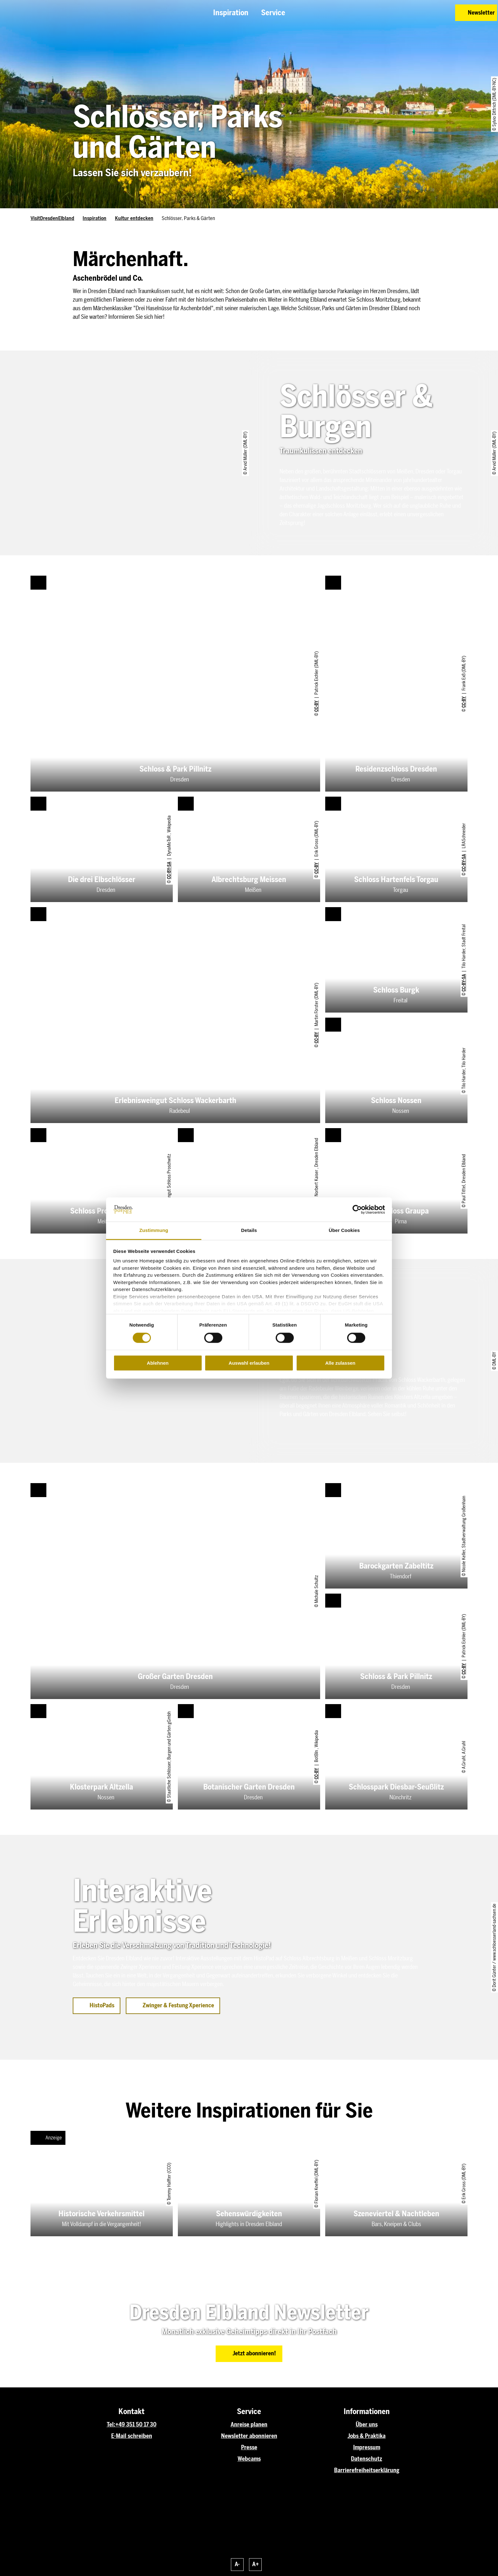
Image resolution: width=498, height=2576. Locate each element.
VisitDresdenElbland (52, 218)
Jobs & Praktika (366, 2435)
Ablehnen (157, 1363)
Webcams (249, 2458)
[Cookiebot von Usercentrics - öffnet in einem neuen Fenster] (357, 1209)
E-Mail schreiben (131, 2435)
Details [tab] (249, 1230)
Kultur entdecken (134, 218)
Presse (249, 2447)
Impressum (366, 2447)
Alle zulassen (340, 1363)
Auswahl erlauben (249, 1363)
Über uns (367, 2424)
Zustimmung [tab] (153, 1230)
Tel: (111, 2424)
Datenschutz (366, 2458)
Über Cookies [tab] (344, 1230)
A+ (255, 2564)
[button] (405, 12)
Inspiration (94, 218)
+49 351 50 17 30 (136, 2424)
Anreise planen (249, 2424)
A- (237, 2564)
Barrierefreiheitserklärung (366, 2470)
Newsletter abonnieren (249, 2435)
